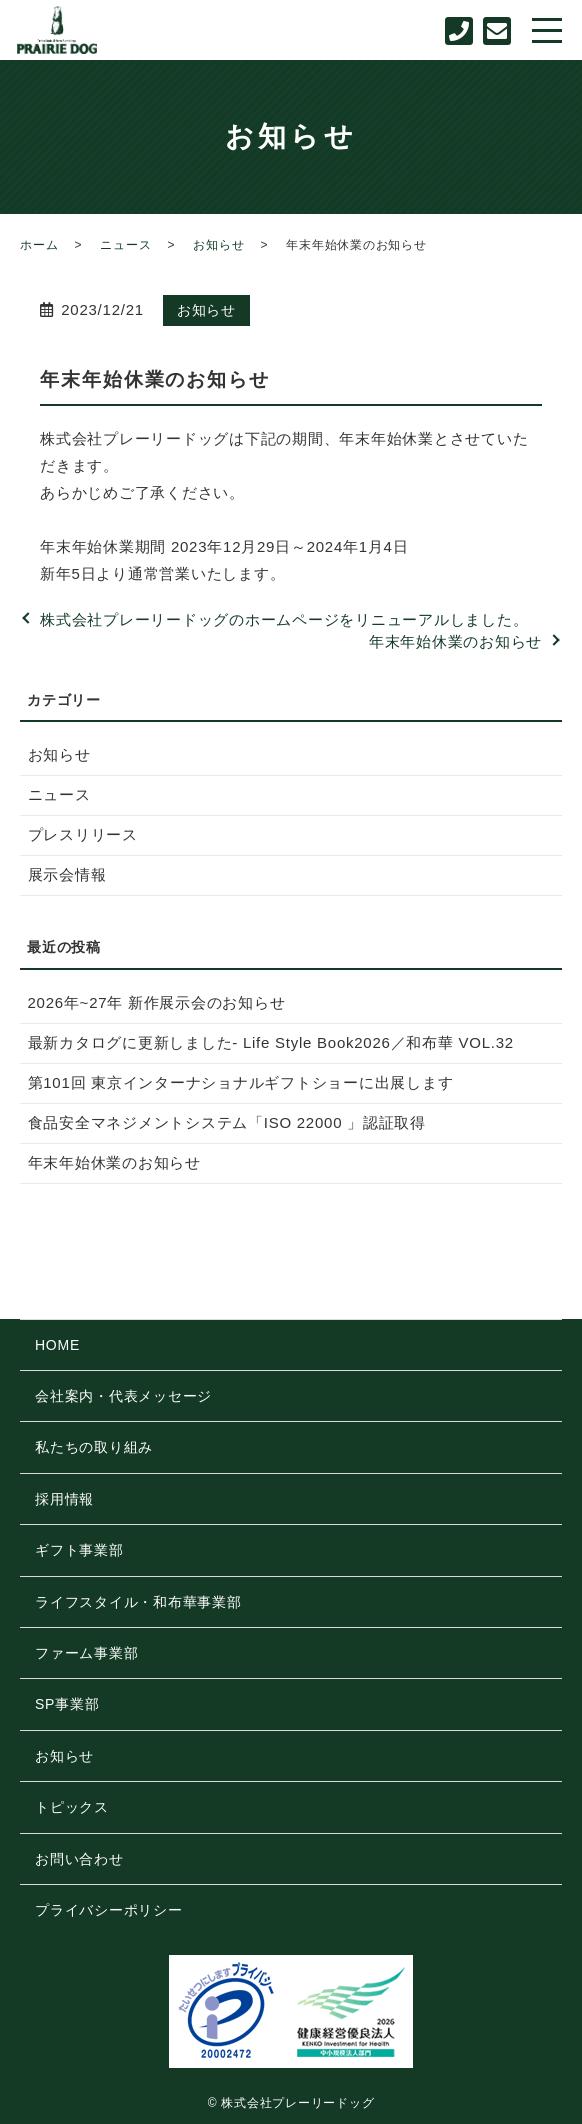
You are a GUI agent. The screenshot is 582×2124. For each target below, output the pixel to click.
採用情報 (64, 1499)
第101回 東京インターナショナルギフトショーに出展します (241, 1082)
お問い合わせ (79, 1859)
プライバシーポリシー (109, 1910)
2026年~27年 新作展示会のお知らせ (157, 1002)
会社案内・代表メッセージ (123, 1396)
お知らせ (218, 245)
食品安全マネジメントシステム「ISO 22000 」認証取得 (227, 1122)
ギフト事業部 (79, 1550)
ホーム (39, 245)
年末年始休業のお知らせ (455, 641)
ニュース (125, 245)
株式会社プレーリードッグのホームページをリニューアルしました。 (284, 619)
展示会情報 (67, 874)
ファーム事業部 (86, 1653)
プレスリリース (83, 834)
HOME (57, 1345)
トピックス (72, 1807)
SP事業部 (67, 1704)
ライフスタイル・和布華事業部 (138, 1602)
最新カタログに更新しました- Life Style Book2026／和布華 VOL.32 (271, 1042)
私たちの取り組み (94, 1447)
